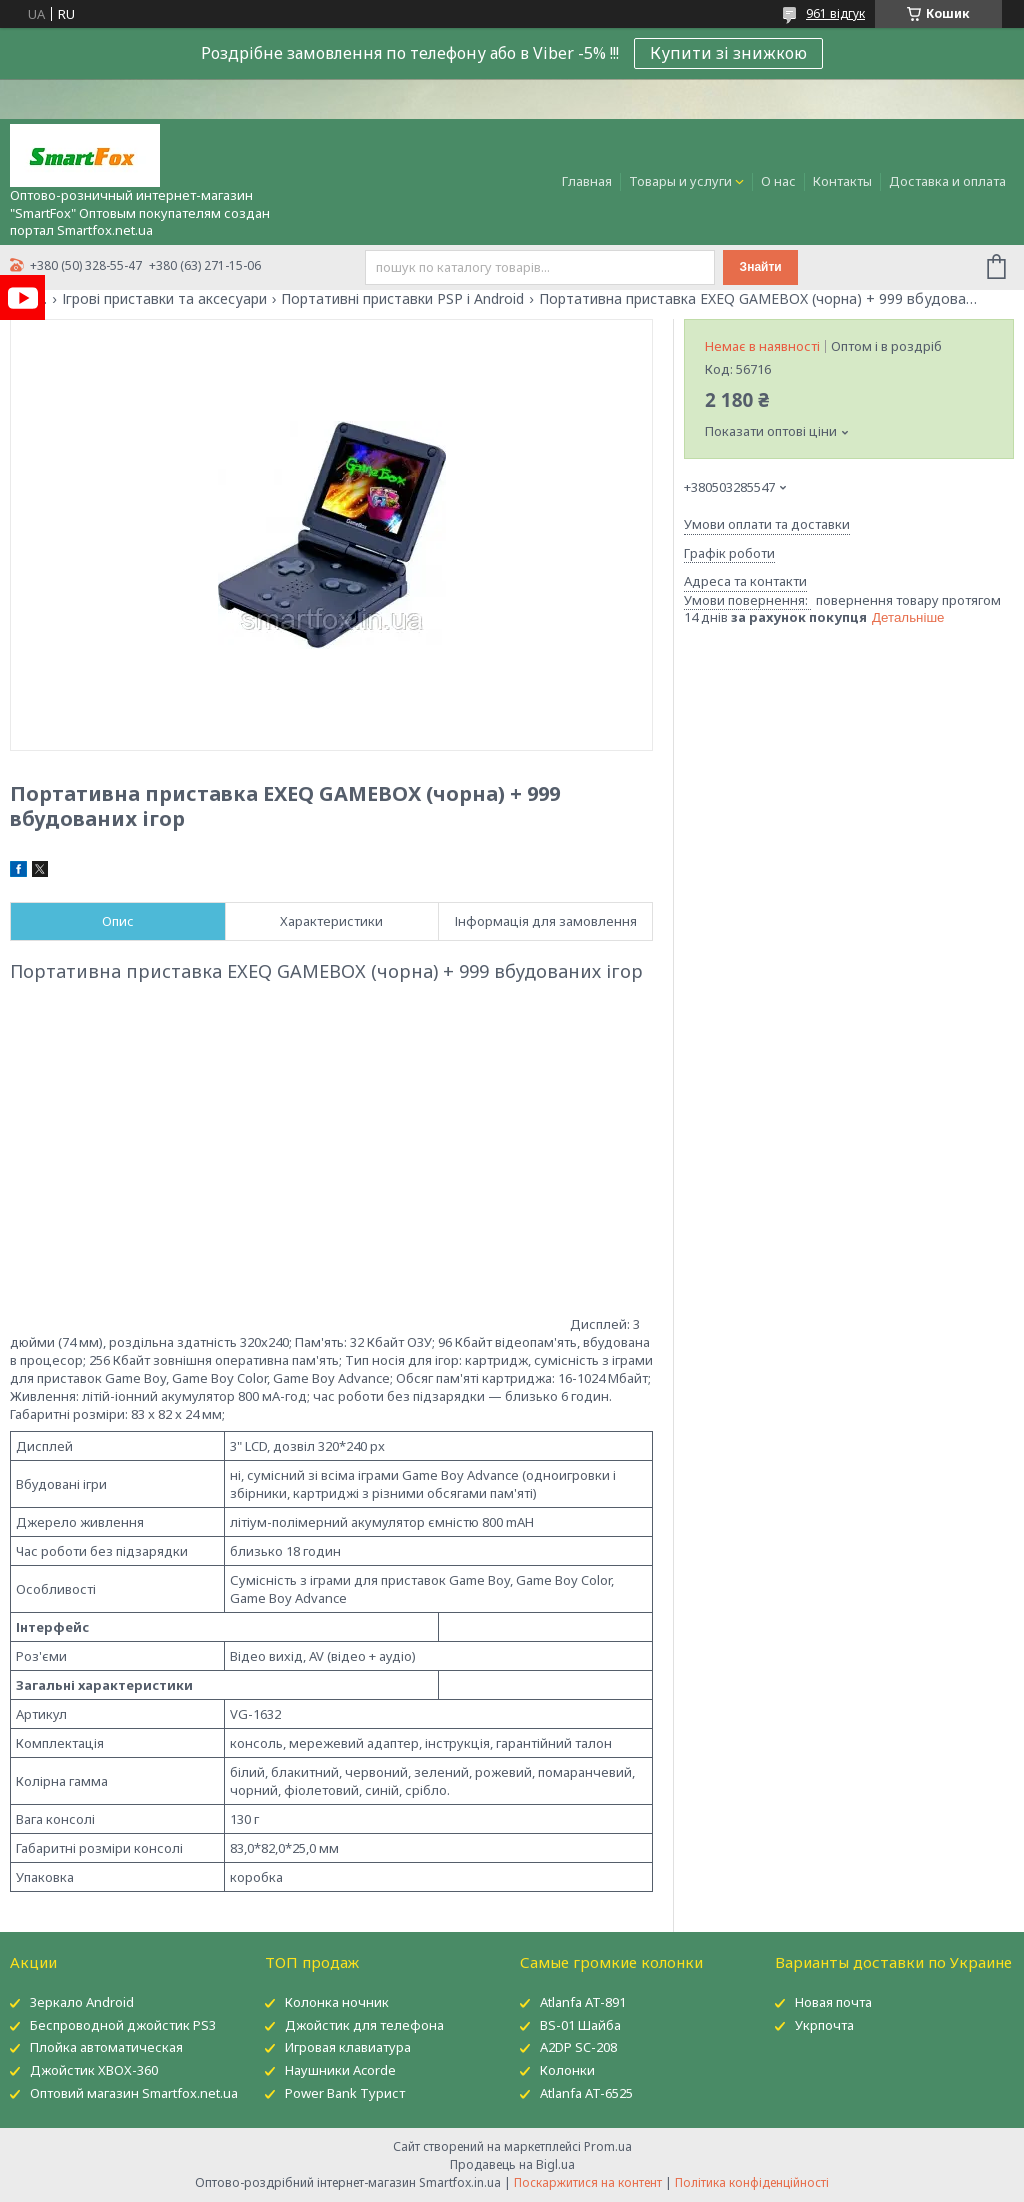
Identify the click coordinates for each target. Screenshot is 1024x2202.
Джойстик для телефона (364, 2025)
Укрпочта (824, 2025)
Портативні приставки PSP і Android (402, 299)
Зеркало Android (82, 2002)
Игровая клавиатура (348, 2047)
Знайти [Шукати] (761, 267)
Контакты (842, 181)
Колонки (567, 2070)
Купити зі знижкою (728, 53)
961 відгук (835, 13)
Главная (587, 181)
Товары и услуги (680, 181)
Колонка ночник (337, 2002)
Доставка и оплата (947, 181)
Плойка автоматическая (106, 2047)
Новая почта (833, 2002)
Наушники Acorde (340, 2070)
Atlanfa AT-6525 (586, 2093)
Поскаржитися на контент (588, 2182)
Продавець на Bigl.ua (512, 2164)
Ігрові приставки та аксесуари (164, 299)
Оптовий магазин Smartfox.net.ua (134, 2093)
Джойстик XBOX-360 (94, 2070)
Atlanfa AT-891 (583, 2002)
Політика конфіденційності (752, 2182)
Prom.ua (608, 2146)
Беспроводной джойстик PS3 (123, 2025)
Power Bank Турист (345, 2093)
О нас (778, 181)
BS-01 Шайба (580, 2025)
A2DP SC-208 (578, 2047)
